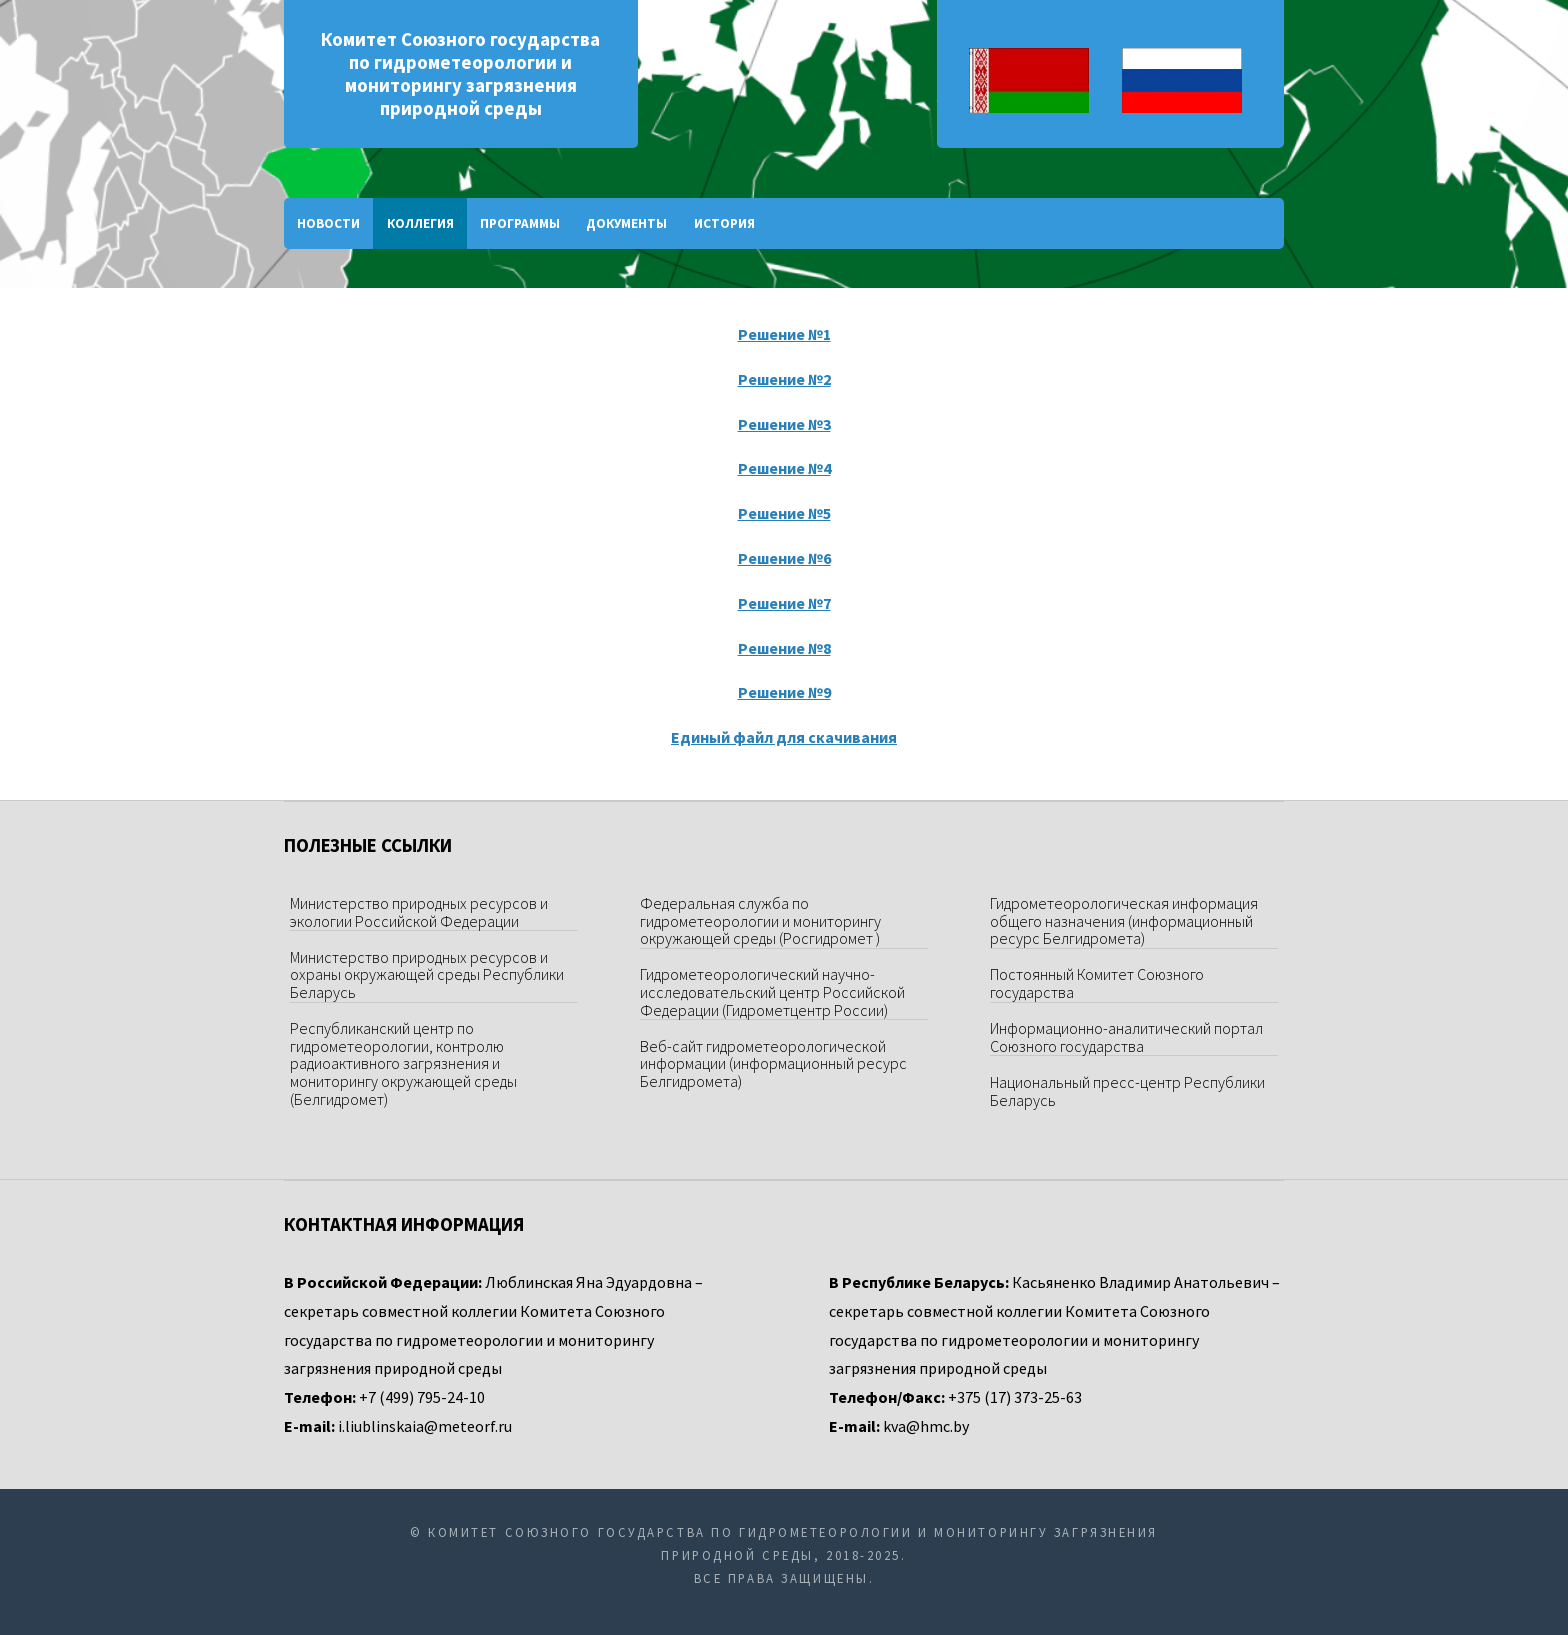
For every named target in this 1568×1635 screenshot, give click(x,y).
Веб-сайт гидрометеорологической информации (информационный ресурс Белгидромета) (773, 1063)
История (724, 223)
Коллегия (420, 223)
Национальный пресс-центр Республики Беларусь (1127, 1091)
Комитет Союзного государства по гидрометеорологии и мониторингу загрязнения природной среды (460, 74)
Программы (520, 223)
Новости (328, 223)
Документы (626, 223)
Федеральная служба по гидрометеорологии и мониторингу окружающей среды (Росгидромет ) (760, 920)
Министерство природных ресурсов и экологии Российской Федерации (419, 912)
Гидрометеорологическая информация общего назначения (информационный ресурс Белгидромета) (1124, 920)
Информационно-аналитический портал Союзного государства (1126, 1037)
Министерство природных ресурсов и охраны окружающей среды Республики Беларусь (427, 974)
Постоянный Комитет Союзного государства (1097, 983)
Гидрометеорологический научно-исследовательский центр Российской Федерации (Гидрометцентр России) (772, 991)
